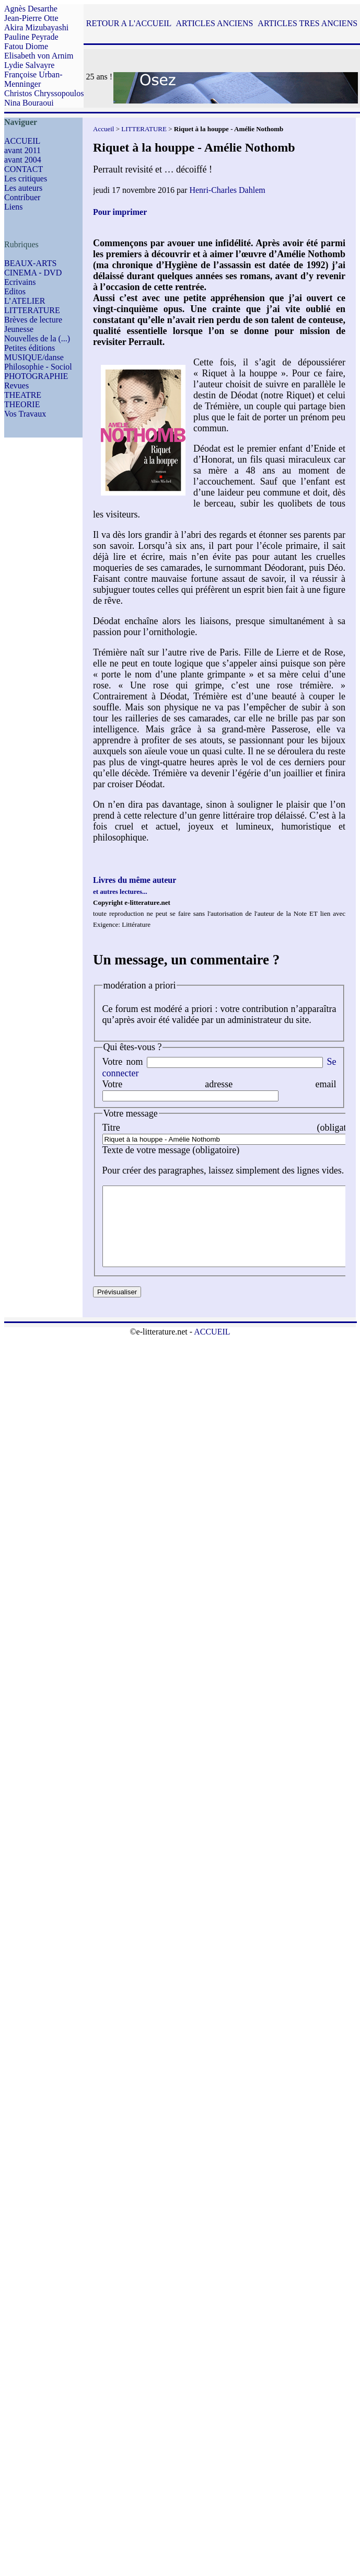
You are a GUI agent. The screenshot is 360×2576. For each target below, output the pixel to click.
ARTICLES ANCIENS (214, 23)
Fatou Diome (26, 46)
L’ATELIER (24, 300)
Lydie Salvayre (29, 65)
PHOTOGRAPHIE (36, 376)
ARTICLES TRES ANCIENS (307, 23)
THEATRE (22, 394)
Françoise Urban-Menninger (33, 79)
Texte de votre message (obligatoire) (171, 1150)
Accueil (103, 129)
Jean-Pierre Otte (31, 18)
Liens (13, 206)
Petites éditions (29, 347)
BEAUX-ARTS (30, 263)
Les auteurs (23, 187)
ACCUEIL (22, 140)
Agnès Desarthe (30, 8)
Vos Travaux (25, 413)
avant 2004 (22, 159)
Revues (16, 385)
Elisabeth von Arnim (38, 55)
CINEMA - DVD (33, 272)
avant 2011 (22, 150)
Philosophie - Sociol (38, 366)
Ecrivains (20, 282)
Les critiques (25, 178)
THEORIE (22, 404)
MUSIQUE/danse (34, 357)
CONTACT (23, 169)
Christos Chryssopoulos (44, 93)
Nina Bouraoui (29, 102)
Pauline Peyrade (31, 36)
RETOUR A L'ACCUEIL (128, 23)
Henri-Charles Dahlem (227, 190)
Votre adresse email (219, 1084)
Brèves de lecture (33, 319)
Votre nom (122, 1061)
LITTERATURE (32, 310)
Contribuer (22, 197)
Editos (15, 291)
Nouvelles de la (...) (37, 338)
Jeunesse (18, 329)
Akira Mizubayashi (36, 27)
